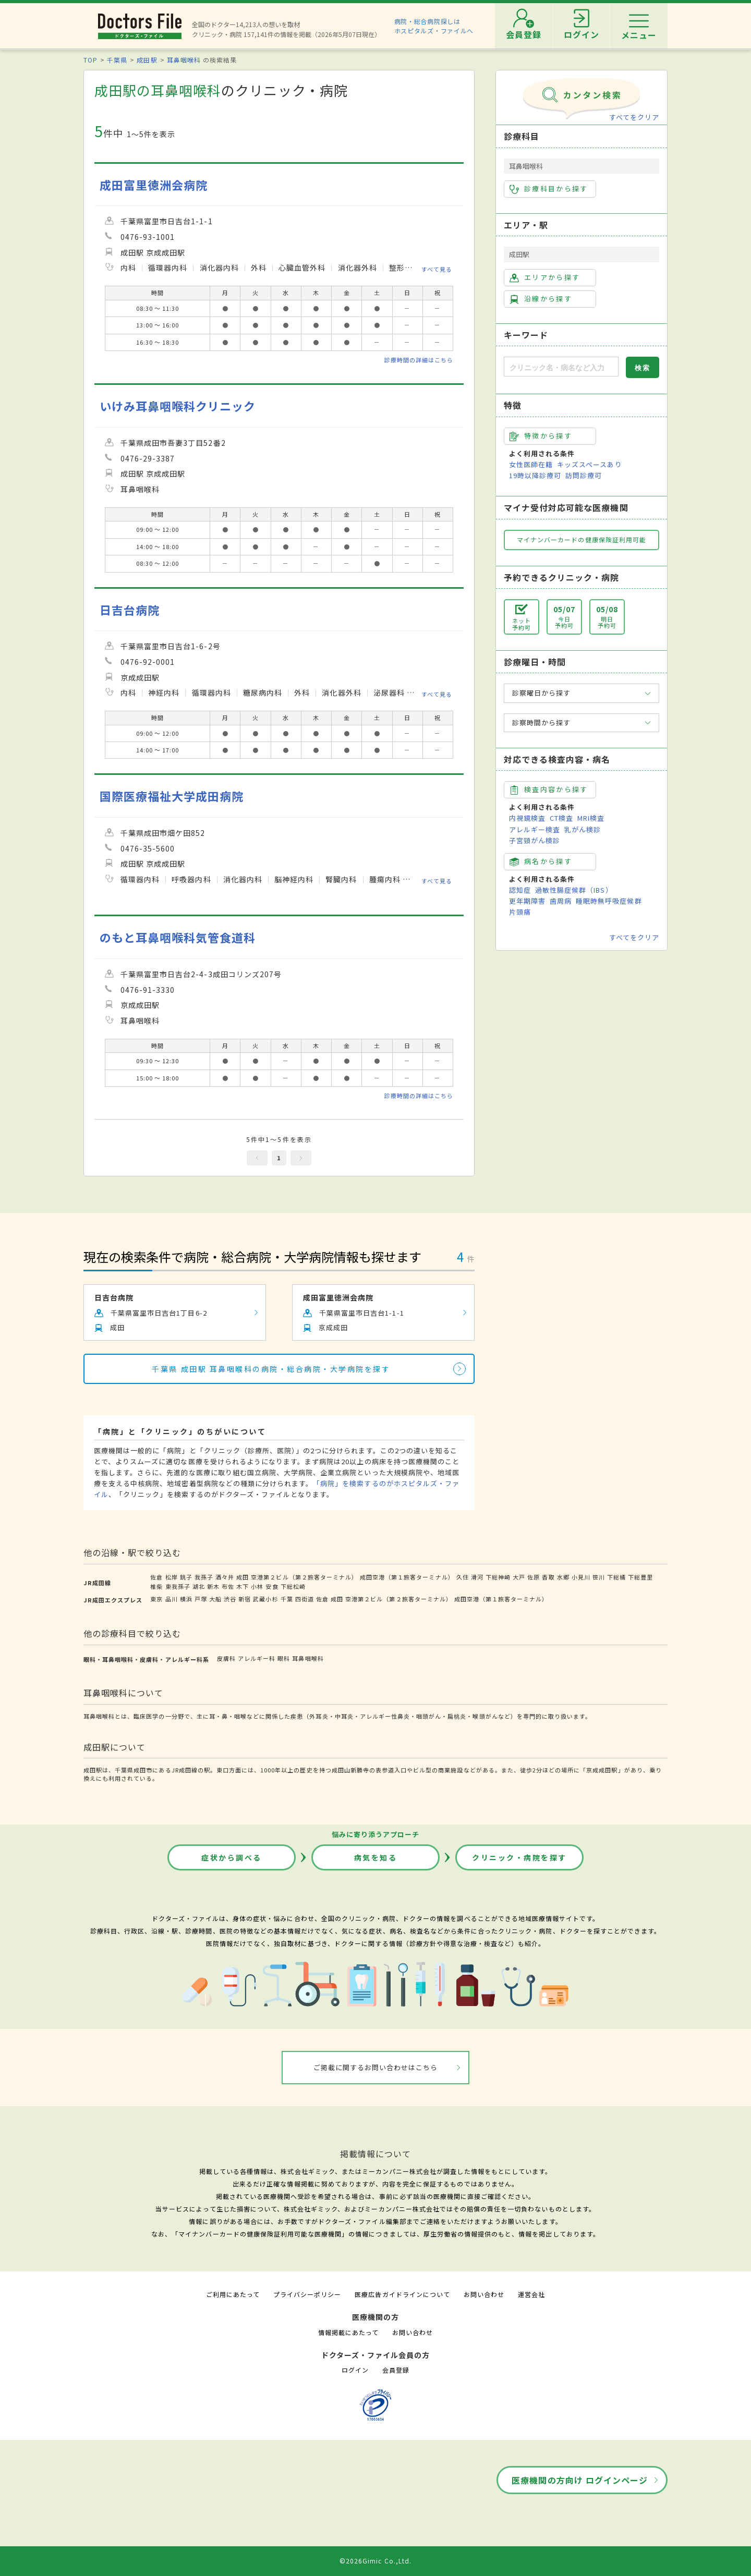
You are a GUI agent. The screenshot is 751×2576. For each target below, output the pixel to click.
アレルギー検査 (534, 829)
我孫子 (204, 1577)
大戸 (519, 1577)
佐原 (533, 1577)
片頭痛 (520, 912)
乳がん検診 (582, 829)
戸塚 (201, 1599)
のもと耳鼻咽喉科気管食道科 (178, 937)
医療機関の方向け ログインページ (580, 2480)
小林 (257, 1586)
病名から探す (541, 861)
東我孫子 (177, 1586)
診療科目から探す (549, 189)
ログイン (355, 2369)
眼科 (283, 1658)
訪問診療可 (583, 475)
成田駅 (147, 59)
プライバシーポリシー (307, 2294)
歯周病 (561, 901)
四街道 (304, 1599)
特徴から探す (541, 436)
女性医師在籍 (531, 464)
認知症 (520, 890)
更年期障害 (527, 901)
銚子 (186, 1577)
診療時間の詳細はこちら (418, 360)
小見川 (581, 1577)
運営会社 (531, 2294)
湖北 (198, 1586)
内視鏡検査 (527, 818)
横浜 (186, 1599)
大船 (215, 1599)
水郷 (563, 1577)
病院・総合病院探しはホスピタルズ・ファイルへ (434, 26)
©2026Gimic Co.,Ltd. (375, 2560)
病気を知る (375, 1857)
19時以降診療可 (535, 475)
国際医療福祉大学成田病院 (172, 796)
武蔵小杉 (265, 1599)
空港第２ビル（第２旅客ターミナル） (304, 1577)
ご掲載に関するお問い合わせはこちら (375, 2067)
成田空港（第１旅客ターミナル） (407, 1577)
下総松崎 (293, 1586)
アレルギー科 (256, 1658)
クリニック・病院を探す (519, 1857)
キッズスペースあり (589, 464)
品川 (171, 1599)
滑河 (477, 1577)
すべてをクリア (634, 117)
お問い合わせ (484, 2294)
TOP (90, 59)
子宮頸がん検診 (534, 840)
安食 (271, 1586)
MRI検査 (590, 818)
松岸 (171, 1577)
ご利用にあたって (233, 2294)
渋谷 (230, 1599)
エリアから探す (545, 277)
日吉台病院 (130, 610)
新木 (213, 1586)
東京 (156, 1599)
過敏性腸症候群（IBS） (573, 890)
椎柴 (156, 1586)
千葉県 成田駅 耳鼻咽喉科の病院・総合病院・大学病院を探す (271, 1369)
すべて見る (436, 269)
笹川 (598, 1577)
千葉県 (117, 59)
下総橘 (616, 1577)
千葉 (287, 1599)
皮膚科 (226, 1658)
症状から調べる (231, 1857)
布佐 (228, 1586)
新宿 (244, 1599)
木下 (242, 1586)
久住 (462, 1577)
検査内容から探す (549, 789)
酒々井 (224, 1577)
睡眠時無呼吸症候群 (608, 901)
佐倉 (156, 1577)
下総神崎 (498, 1577)
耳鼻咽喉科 (184, 59)
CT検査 (561, 818)
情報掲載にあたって (348, 2332)
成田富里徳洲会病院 (154, 185)
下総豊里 (640, 1577)
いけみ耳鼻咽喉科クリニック (178, 406)
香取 (548, 1577)
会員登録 (395, 2369)
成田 (242, 1577)
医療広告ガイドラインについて (402, 2294)
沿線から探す (541, 299)
